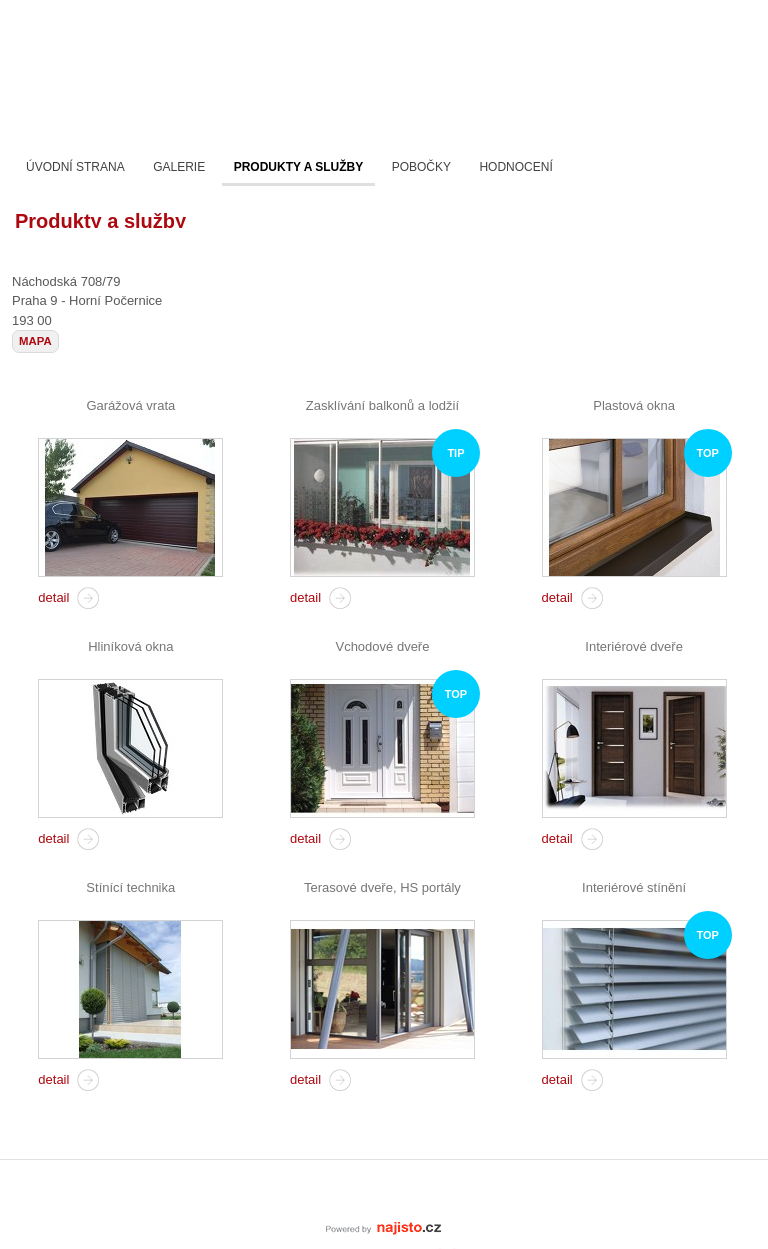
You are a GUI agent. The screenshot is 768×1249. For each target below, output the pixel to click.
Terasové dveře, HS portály (382, 887)
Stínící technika (130, 887)
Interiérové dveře (634, 646)
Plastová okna (634, 405)
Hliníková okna (130, 646)
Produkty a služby (299, 167)
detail (53, 597)
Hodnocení (515, 167)
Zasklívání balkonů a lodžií (382, 405)
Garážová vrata (130, 405)
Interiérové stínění (634, 887)
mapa (35, 341)
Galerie (179, 167)
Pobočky (421, 167)
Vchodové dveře (382, 646)
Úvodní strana (75, 167)
